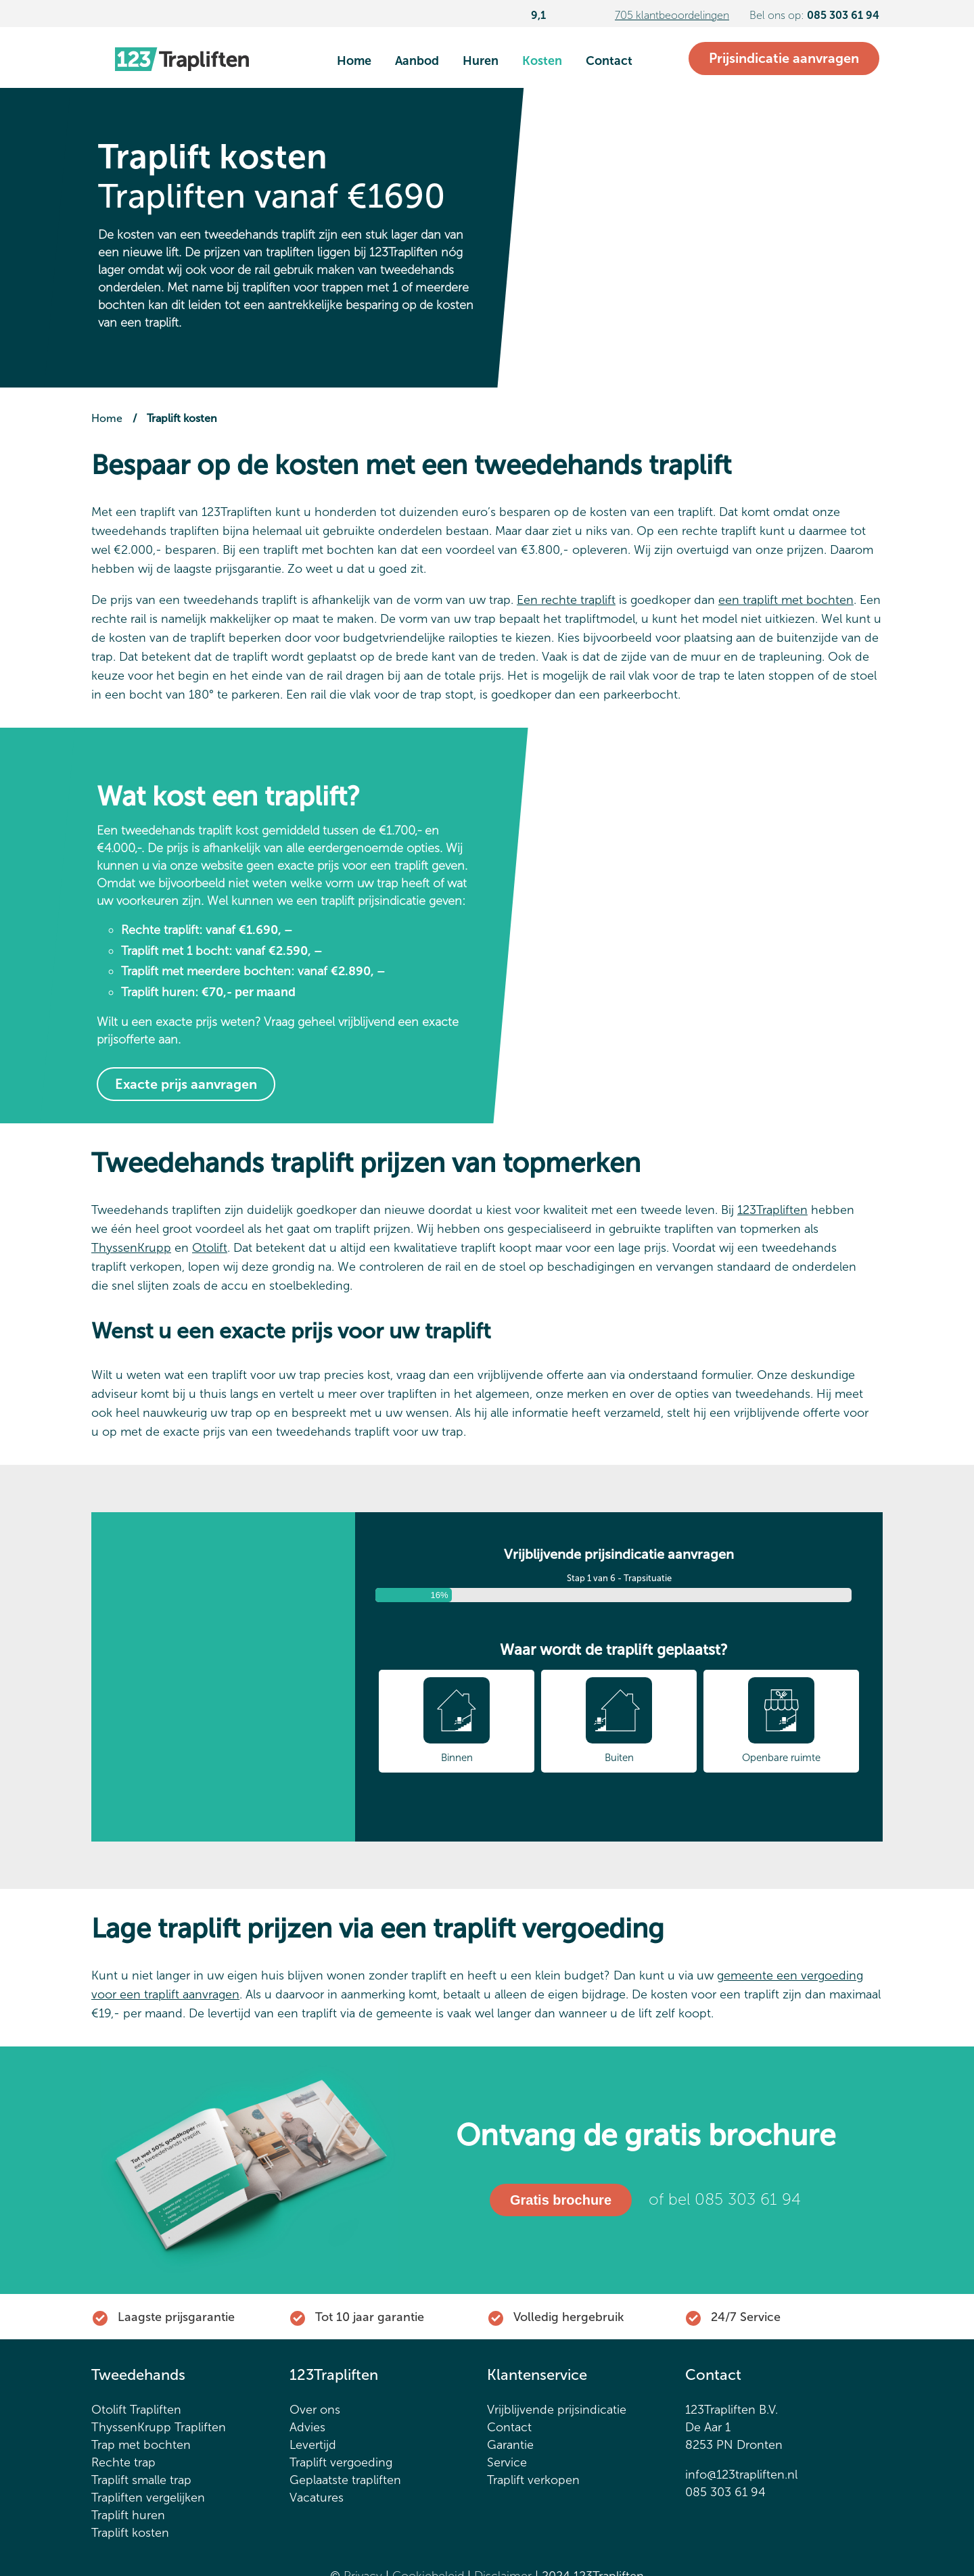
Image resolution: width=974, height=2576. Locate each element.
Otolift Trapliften (136, 2412)
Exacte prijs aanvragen (186, 1084)
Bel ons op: (814, 15)
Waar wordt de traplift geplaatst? (614, 1649)
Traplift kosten (130, 2535)
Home (354, 61)
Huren (480, 61)
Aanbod (417, 61)
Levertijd (312, 2447)
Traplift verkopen (533, 2482)
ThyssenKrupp (131, 1247)
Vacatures (316, 2500)
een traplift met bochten (786, 599)
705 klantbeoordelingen (672, 15)
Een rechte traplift (566, 599)
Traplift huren (128, 2517)
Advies (307, 2429)
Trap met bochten (141, 2447)
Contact (609, 61)
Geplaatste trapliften (345, 2482)
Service (507, 2465)
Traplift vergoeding (340, 2465)
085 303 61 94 (725, 2494)
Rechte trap (123, 2465)
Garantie (510, 2447)
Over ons (314, 2412)
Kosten (542, 61)
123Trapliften (772, 1209)
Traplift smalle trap (141, 2482)
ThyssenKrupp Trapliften (158, 2429)
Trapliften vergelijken (148, 2500)
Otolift (209, 1247)
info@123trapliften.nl (741, 2477)
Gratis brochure (560, 2202)
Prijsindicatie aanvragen (784, 58)
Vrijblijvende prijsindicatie (556, 2412)
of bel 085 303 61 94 (725, 2201)
